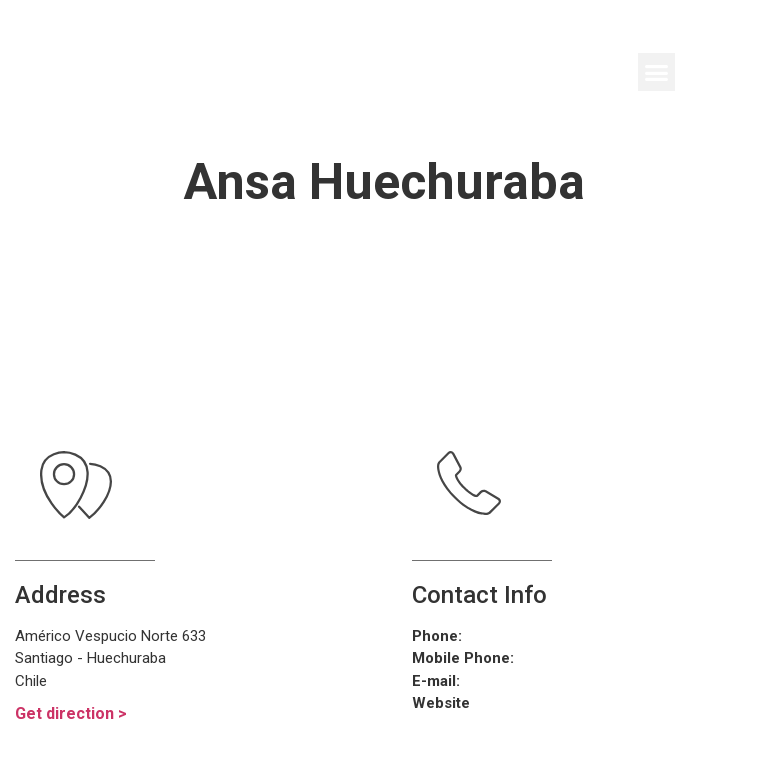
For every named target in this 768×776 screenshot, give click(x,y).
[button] (657, 72)
